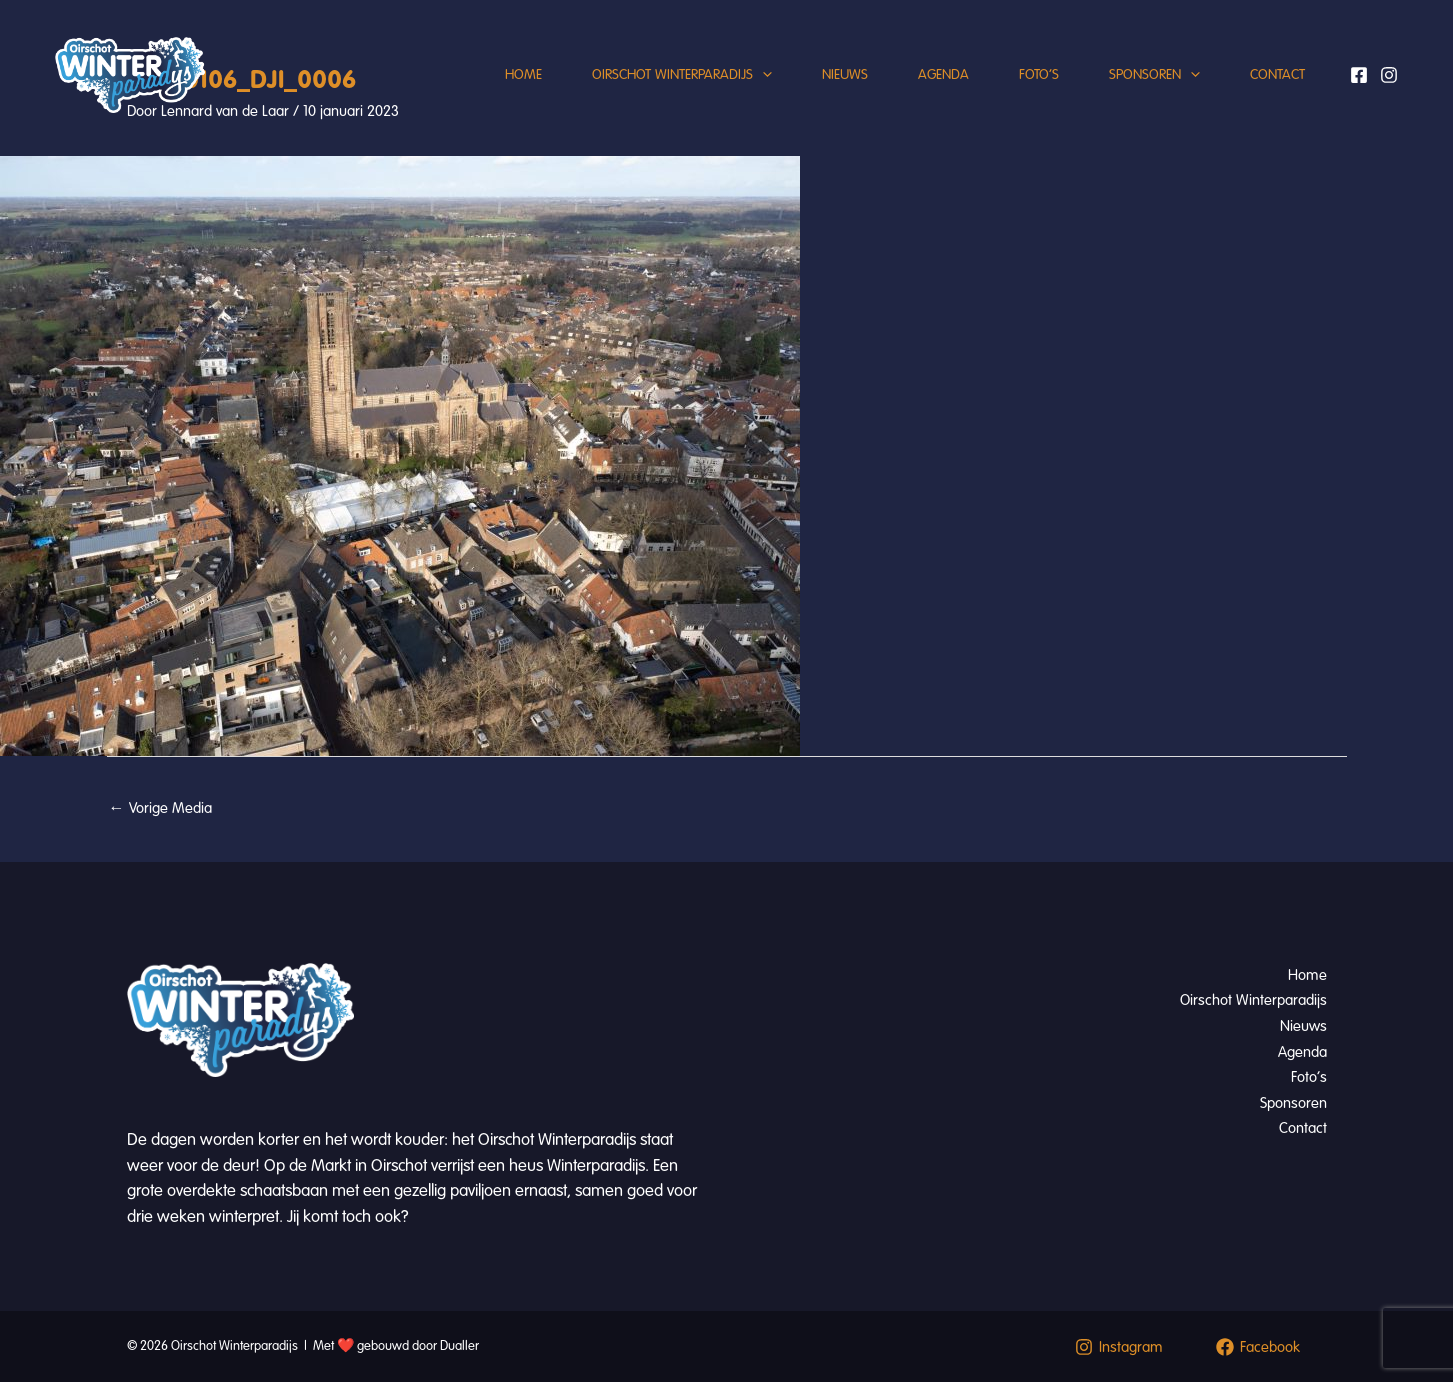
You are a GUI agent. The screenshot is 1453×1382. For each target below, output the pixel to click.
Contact (1277, 74)
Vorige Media (160, 808)
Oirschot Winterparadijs (682, 75)
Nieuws (845, 74)
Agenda (943, 74)
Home (523, 74)
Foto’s (1039, 74)
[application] (762, 75)
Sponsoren (1154, 75)
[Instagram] (1389, 75)
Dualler (459, 1346)
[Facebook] (1359, 75)
